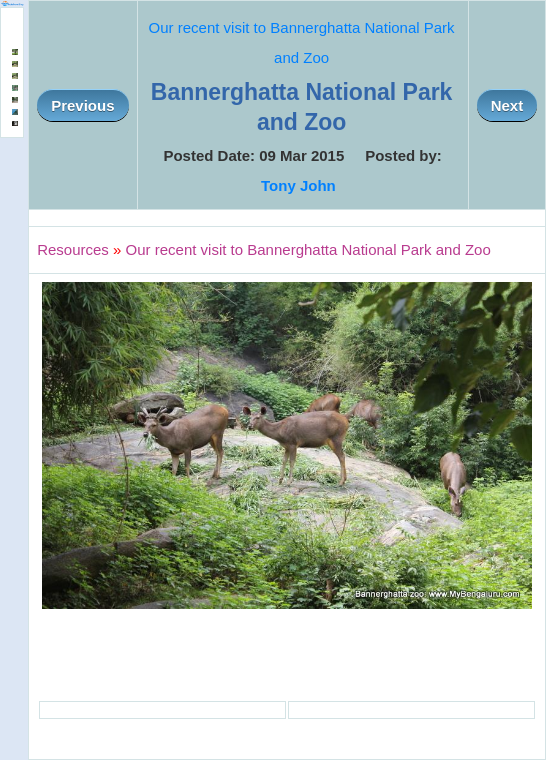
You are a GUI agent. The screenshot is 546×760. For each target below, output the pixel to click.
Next (507, 105)
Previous (82, 105)
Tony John (298, 185)
